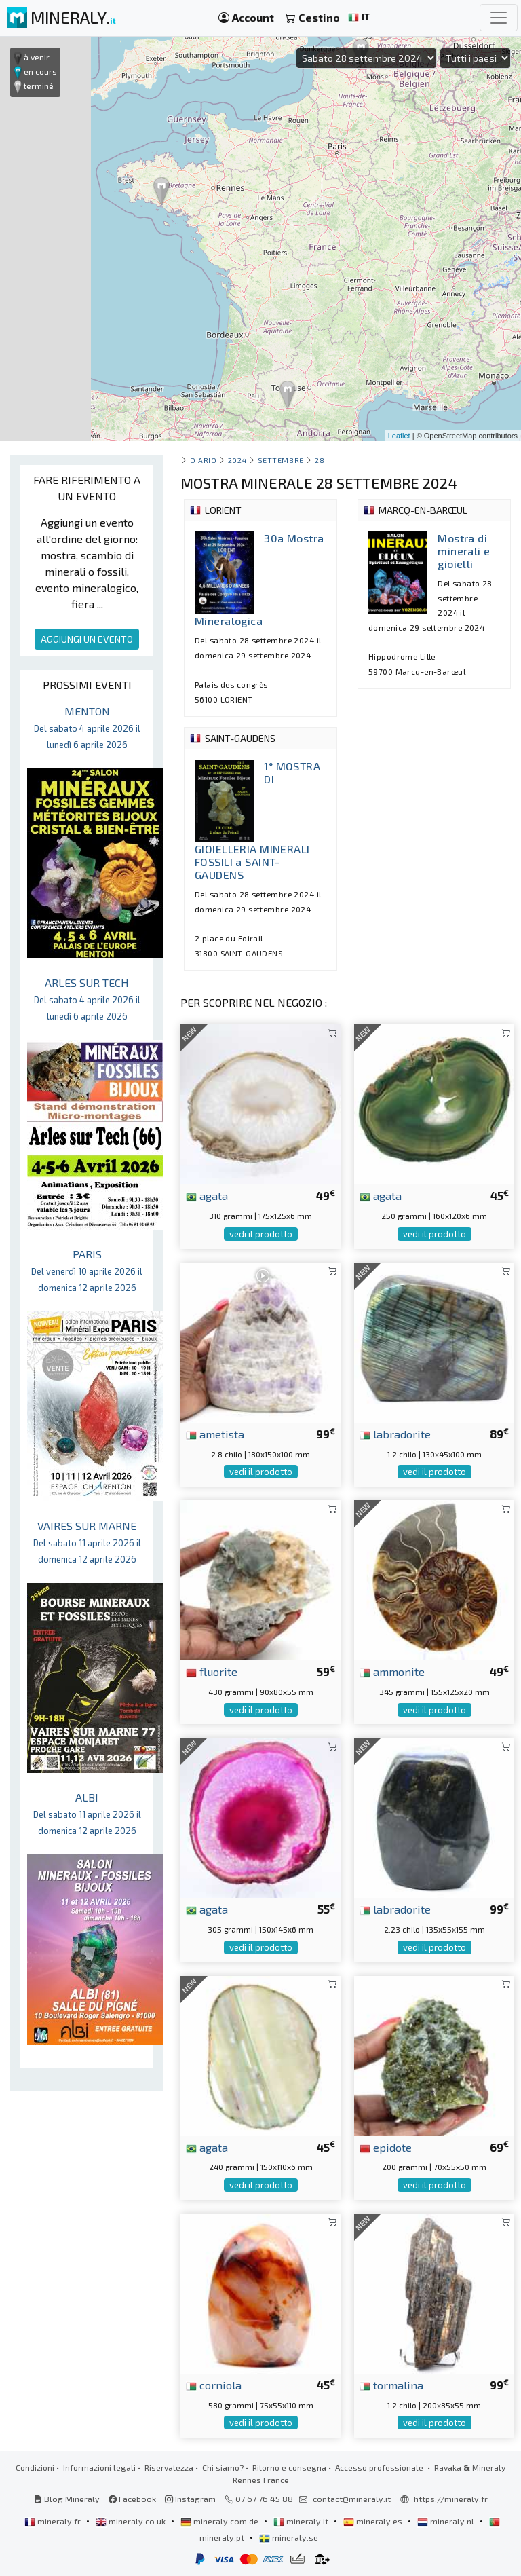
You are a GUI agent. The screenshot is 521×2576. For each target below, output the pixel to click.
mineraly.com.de (220, 2521)
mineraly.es (373, 2521)
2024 (237, 459)
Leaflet (399, 436)
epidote (386, 2147)
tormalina (391, 2384)
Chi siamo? (223, 2467)
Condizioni (35, 2467)
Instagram (190, 2498)
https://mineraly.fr (451, 2498)
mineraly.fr (53, 2521)
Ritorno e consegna (289, 2467)
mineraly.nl (446, 2521)
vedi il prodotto (260, 1234)
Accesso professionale (380, 2467)
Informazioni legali (99, 2467)
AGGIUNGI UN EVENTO (87, 639)
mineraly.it (301, 2521)
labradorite (395, 1433)
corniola (214, 2384)
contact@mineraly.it (352, 2498)
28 (319, 459)
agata (207, 1195)
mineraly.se (288, 2537)
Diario (203, 459)
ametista (215, 1433)
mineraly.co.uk (132, 2521)
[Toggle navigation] (499, 17)
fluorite (211, 1671)
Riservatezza (168, 2467)
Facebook (132, 2498)
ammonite (392, 1671)
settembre (281, 459)
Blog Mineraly (67, 2498)
